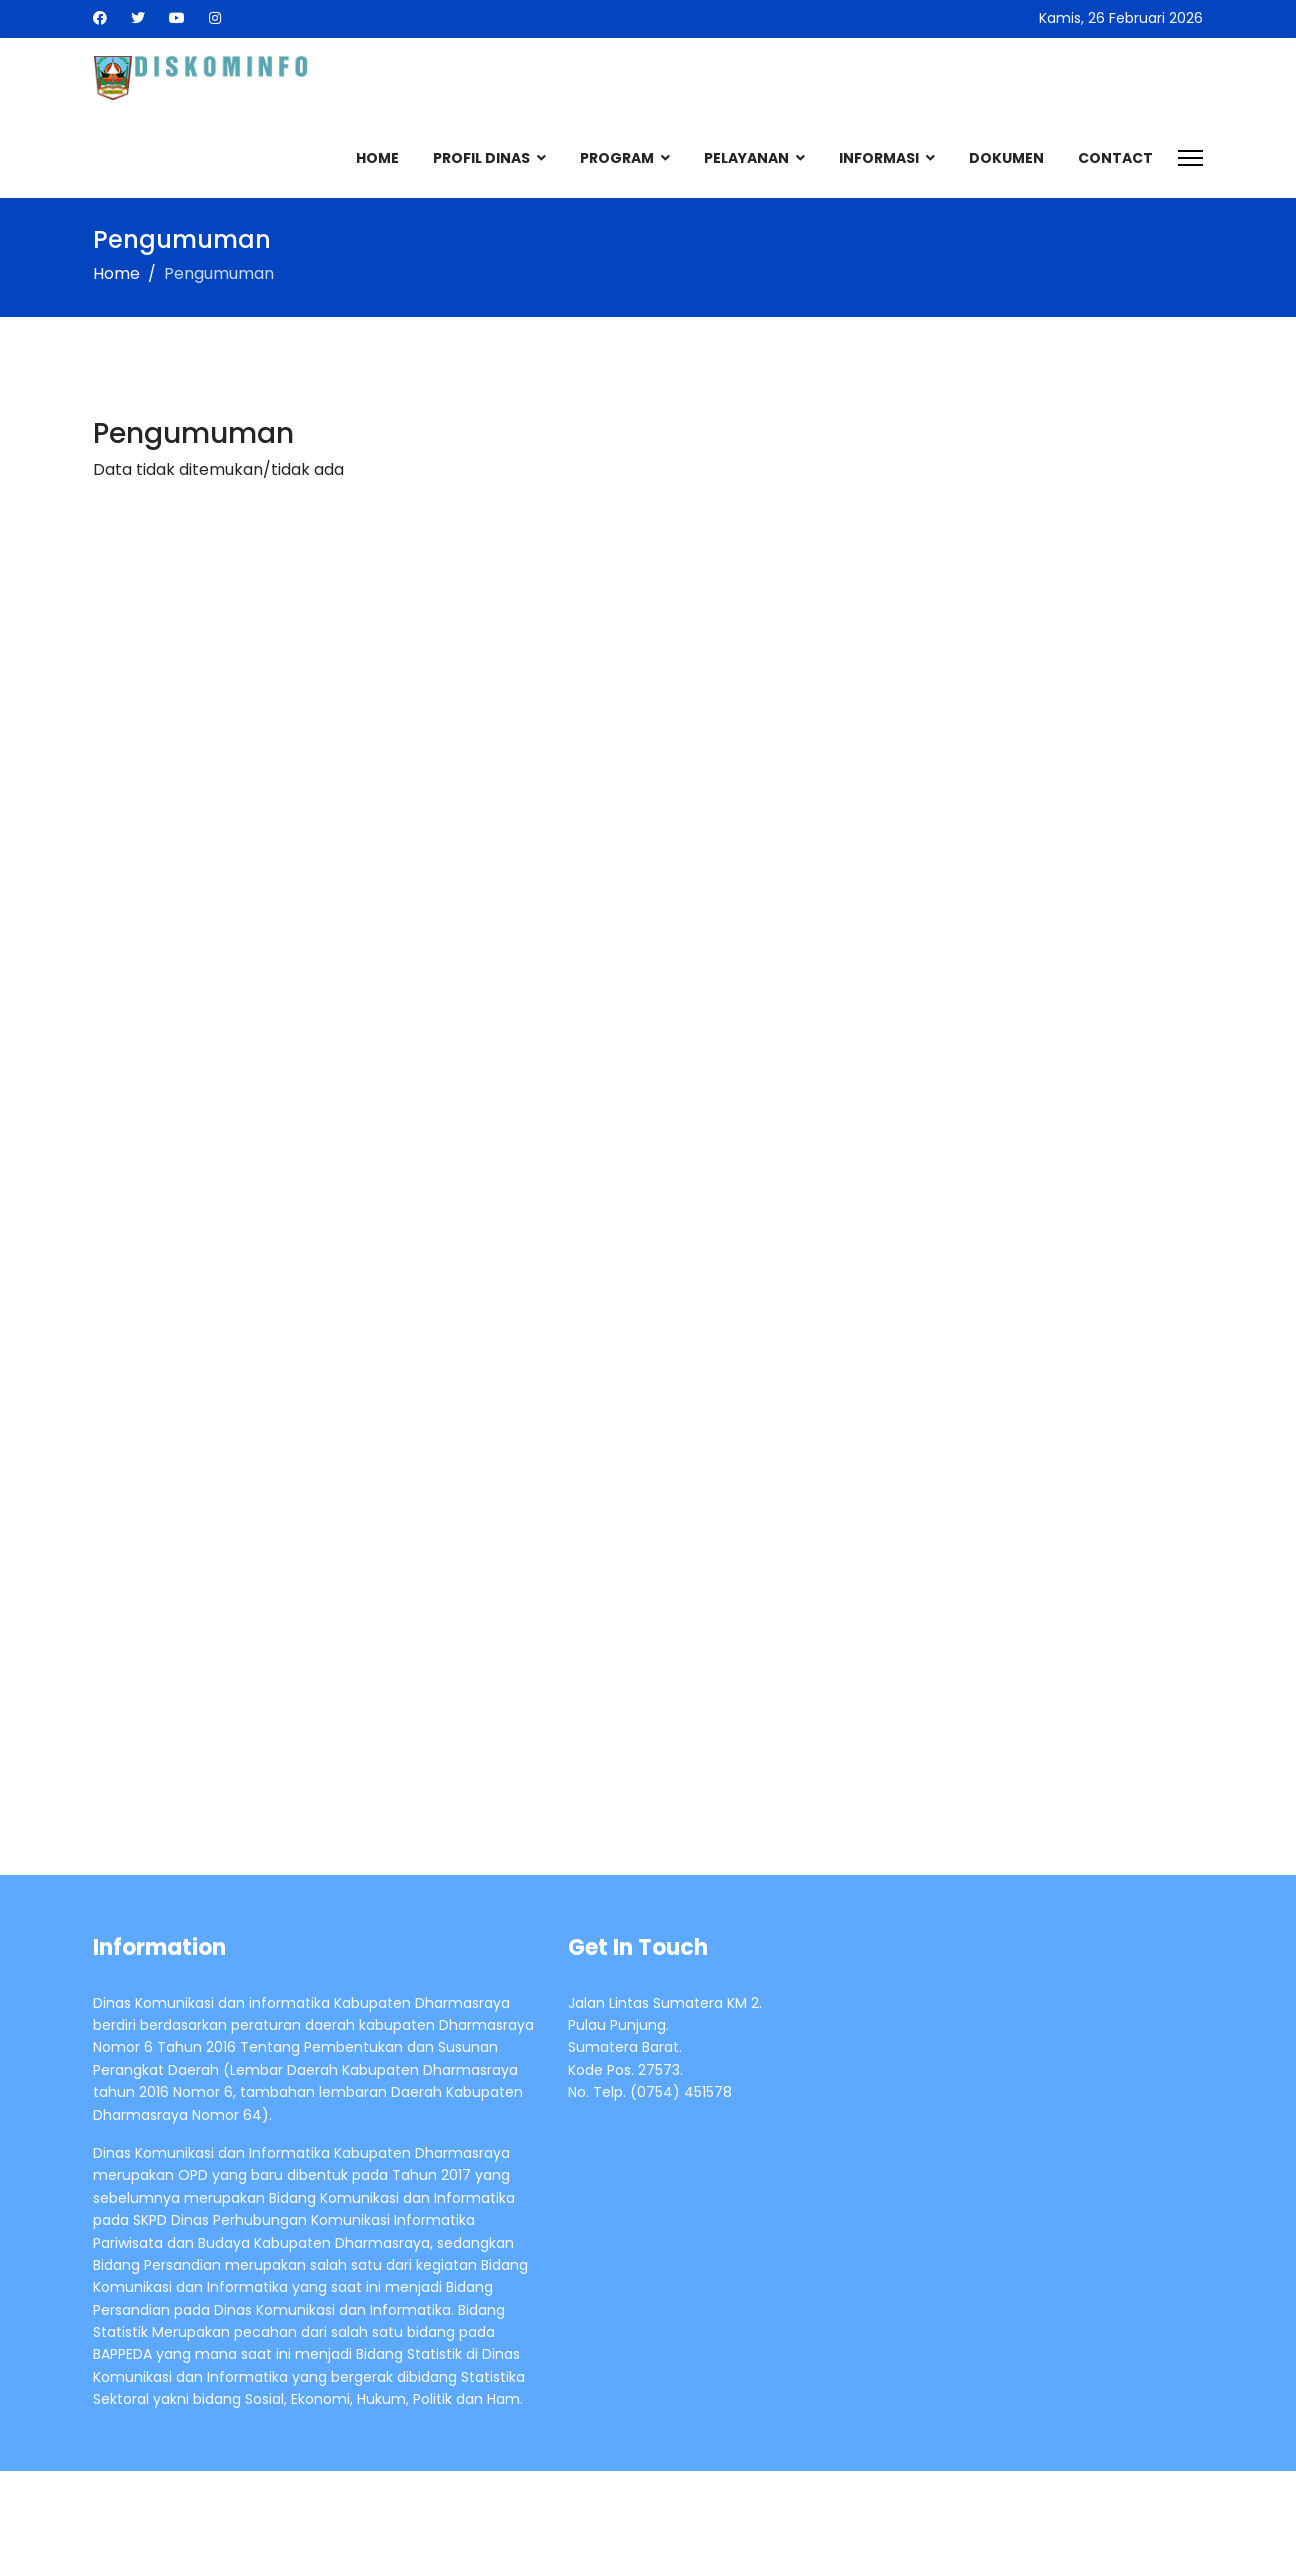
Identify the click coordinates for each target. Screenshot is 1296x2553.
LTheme (1174, 2512)
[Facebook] (100, 18)
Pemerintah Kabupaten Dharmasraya (313, 2512)
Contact (1115, 158)
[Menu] (1190, 158)
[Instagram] (215, 18)
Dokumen (1006, 158)
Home (377, 158)
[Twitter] (138, 18)
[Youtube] (177, 18)
